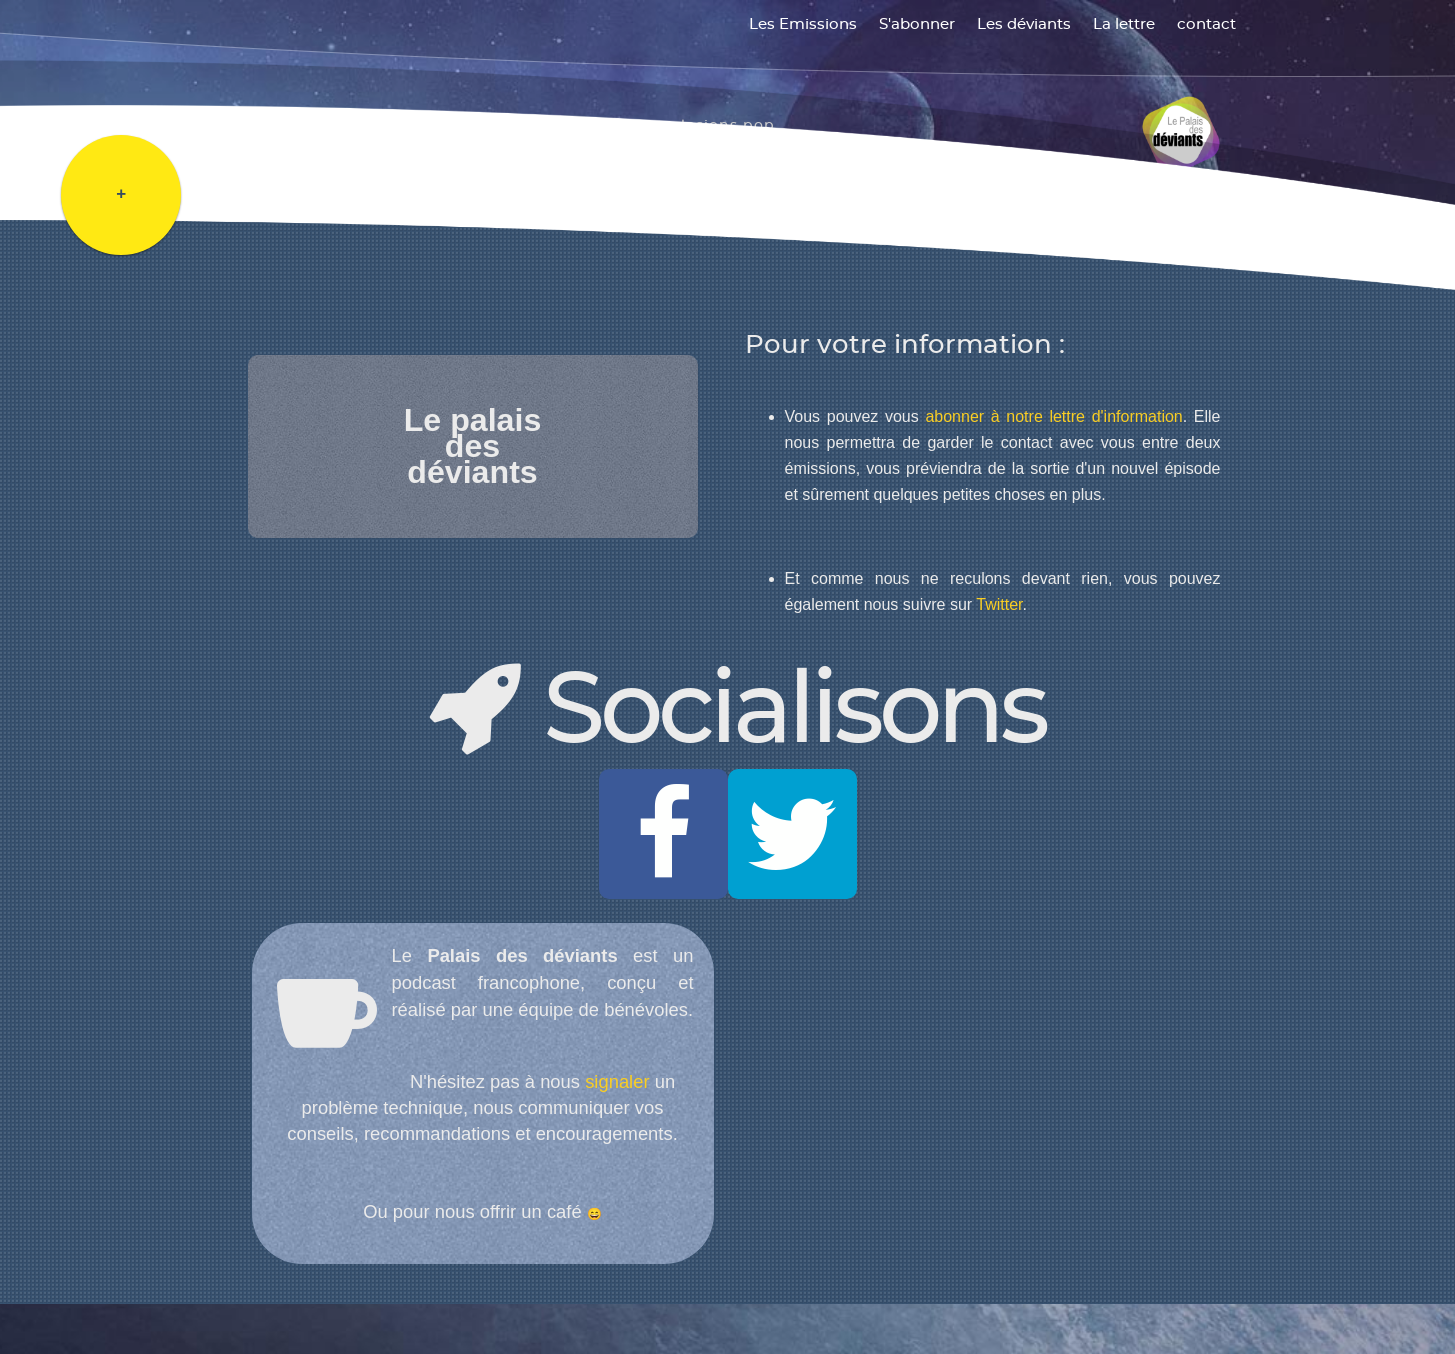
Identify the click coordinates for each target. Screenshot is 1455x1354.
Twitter (999, 604)
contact (1206, 24)
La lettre (1124, 24)
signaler (617, 1081)
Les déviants (1024, 24)
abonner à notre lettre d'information (1053, 416)
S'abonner (917, 24)
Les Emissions (803, 24)
